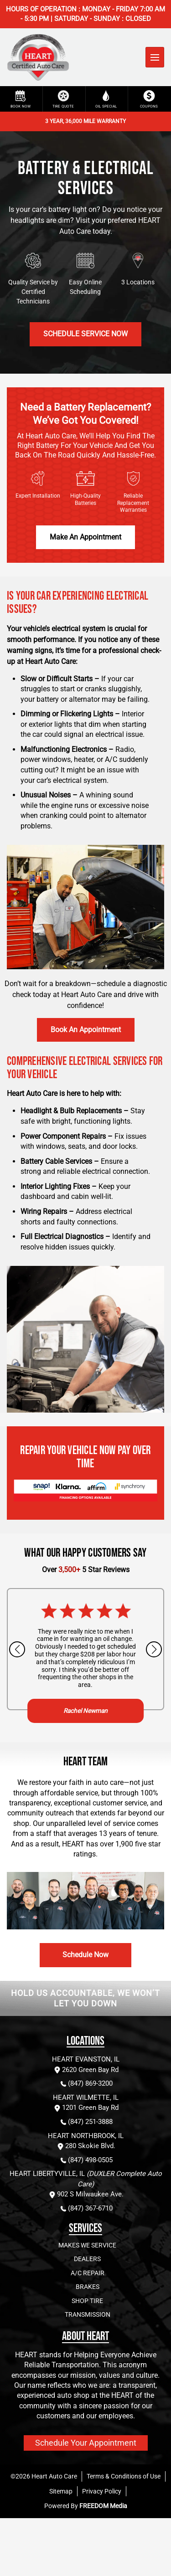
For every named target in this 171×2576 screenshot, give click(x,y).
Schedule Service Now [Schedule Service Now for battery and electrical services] (85, 333)
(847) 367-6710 (86, 2208)
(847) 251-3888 (86, 2122)
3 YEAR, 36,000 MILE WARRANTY (85, 121)
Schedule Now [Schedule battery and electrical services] (85, 1954)
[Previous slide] (17, 1649)
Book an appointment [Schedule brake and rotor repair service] (86, 1029)
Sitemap (61, 2491)
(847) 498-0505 (86, 2160)
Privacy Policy (101, 2491)
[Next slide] (154, 1649)
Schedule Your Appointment (85, 2442)
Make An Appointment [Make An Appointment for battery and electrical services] (85, 537)
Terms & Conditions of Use (124, 2476)
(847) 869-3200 (86, 2083)
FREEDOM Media (103, 2505)
